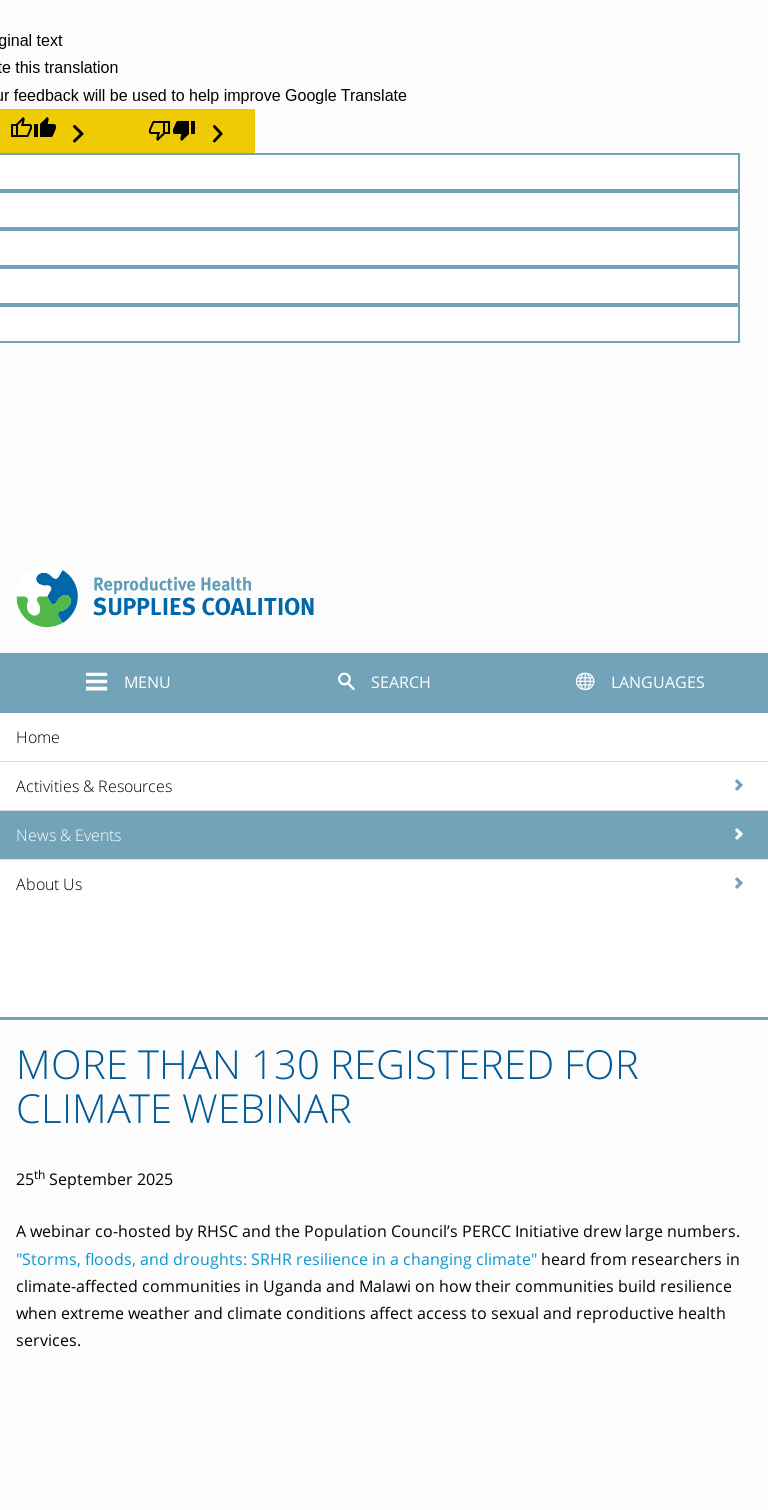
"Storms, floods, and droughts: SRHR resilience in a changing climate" (276, 1259)
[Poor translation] (185, 131)
